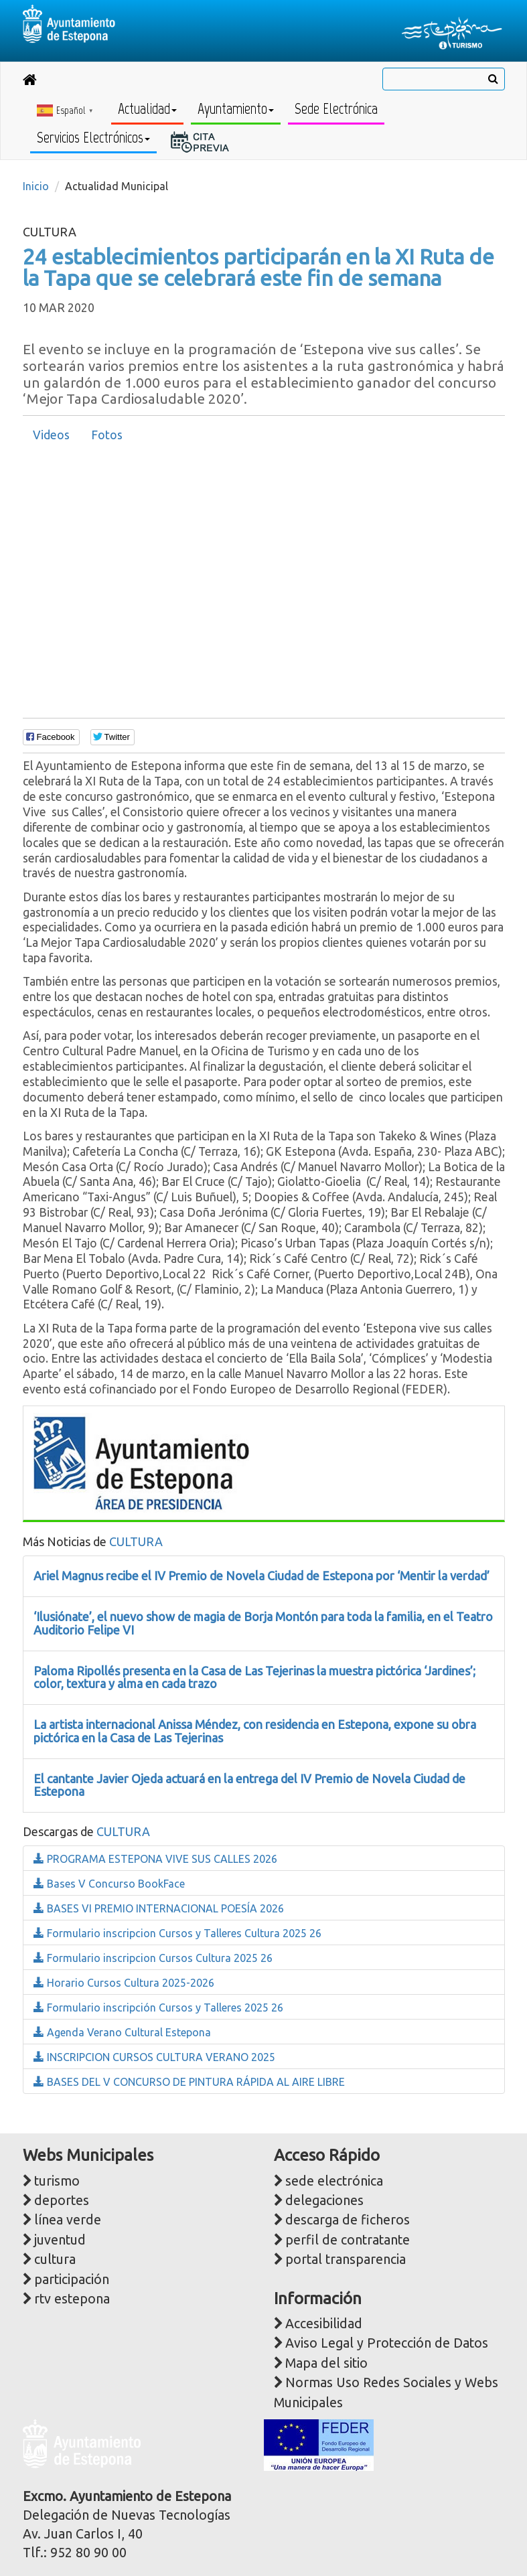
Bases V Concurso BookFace (109, 1884)
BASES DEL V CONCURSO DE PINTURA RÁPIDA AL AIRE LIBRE (189, 2082)
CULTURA (136, 1541)
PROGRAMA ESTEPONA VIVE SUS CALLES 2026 (155, 1859)
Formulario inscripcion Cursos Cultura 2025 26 (153, 1958)
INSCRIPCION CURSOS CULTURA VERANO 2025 (154, 2057)
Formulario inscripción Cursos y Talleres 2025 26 (158, 2007)
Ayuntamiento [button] (236, 109)
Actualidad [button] (147, 109)
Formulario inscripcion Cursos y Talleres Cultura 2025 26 (177, 1933)
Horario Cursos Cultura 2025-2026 (123, 1983)
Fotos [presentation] (107, 435)
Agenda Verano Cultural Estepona (122, 2032)
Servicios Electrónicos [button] (93, 138)
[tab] (51, 435)
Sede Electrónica (336, 109)
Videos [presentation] (51, 435)
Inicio (36, 186)
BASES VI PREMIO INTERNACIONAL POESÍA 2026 (158, 1908)
